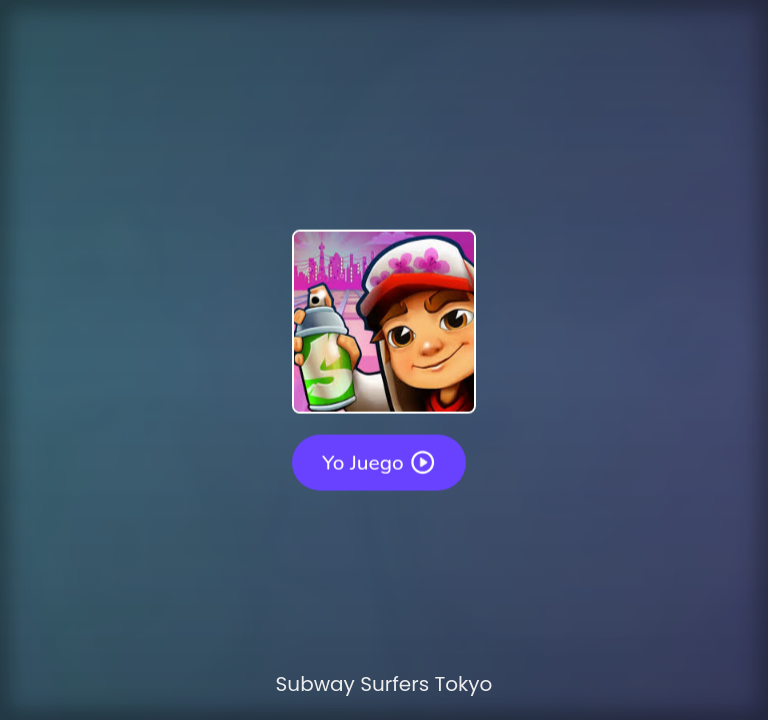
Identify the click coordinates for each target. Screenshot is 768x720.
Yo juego (379, 462)
